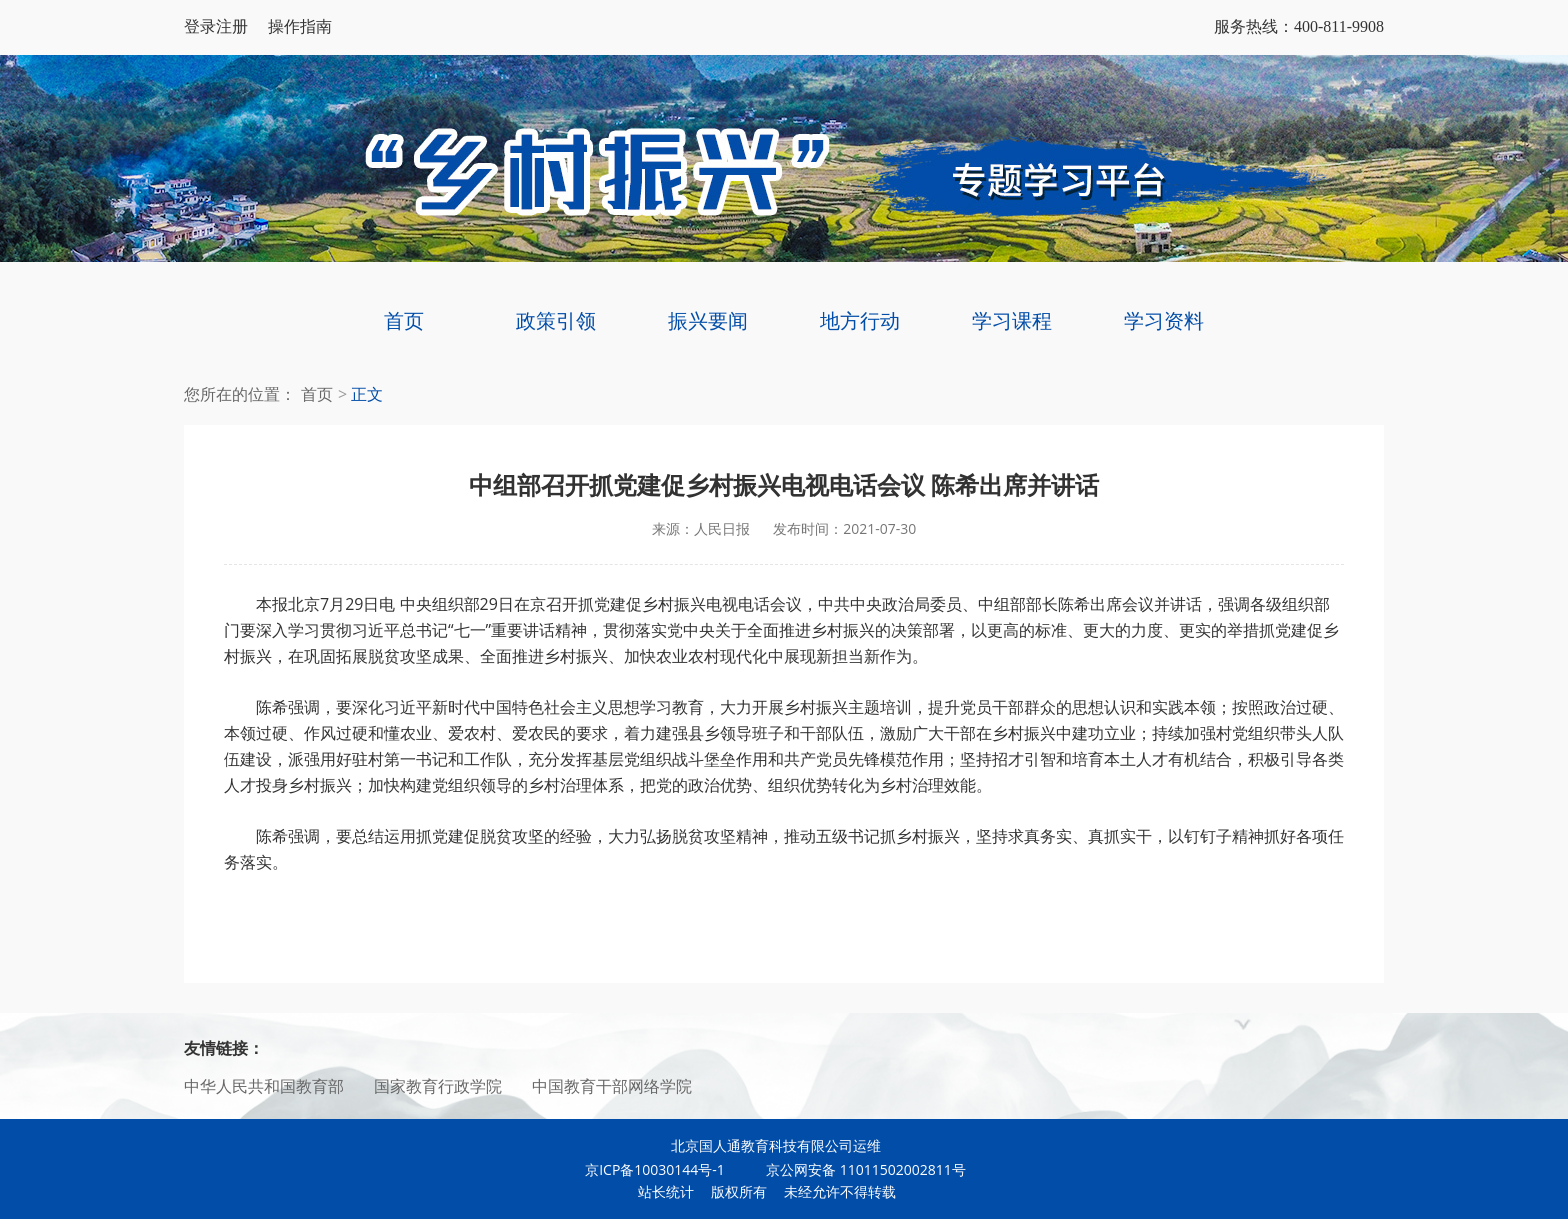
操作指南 (300, 26)
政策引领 (556, 320)
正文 (367, 394)
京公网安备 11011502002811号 (854, 1169)
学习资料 (1164, 320)
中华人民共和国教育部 (264, 1086)
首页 (404, 320)
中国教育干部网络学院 (612, 1086)
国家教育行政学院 (438, 1086)
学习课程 (1012, 320)
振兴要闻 (708, 320)
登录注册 (216, 26)
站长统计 (666, 1191)
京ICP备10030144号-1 (655, 1169)
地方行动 (860, 320)
